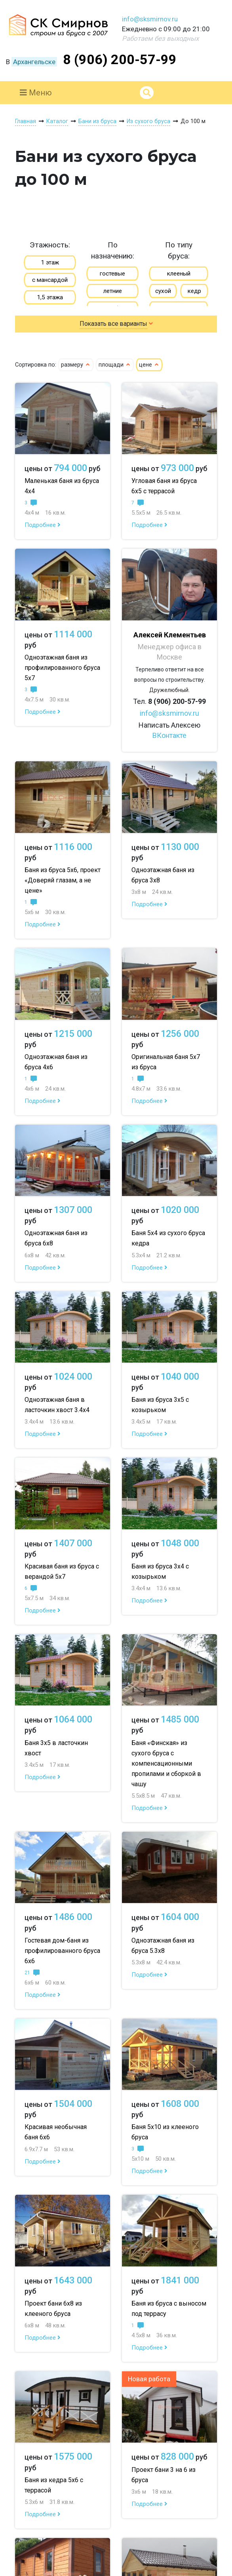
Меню (36, 92)
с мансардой (50, 279)
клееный (178, 273)
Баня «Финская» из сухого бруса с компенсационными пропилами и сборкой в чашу (166, 1763)
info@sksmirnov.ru (150, 19)
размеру (76, 364)
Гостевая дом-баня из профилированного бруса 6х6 (62, 1951)
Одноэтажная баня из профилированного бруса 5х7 (62, 668)
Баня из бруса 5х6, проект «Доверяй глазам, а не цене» (63, 880)
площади (115, 364)
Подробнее (43, 525)
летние (112, 291)
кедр (194, 291)
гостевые (112, 273)
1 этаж (50, 262)
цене (149, 364)
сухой (163, 291)
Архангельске (34, 62)
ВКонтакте (169, 735)
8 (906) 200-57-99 (120, 59)
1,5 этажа (50, 297)
